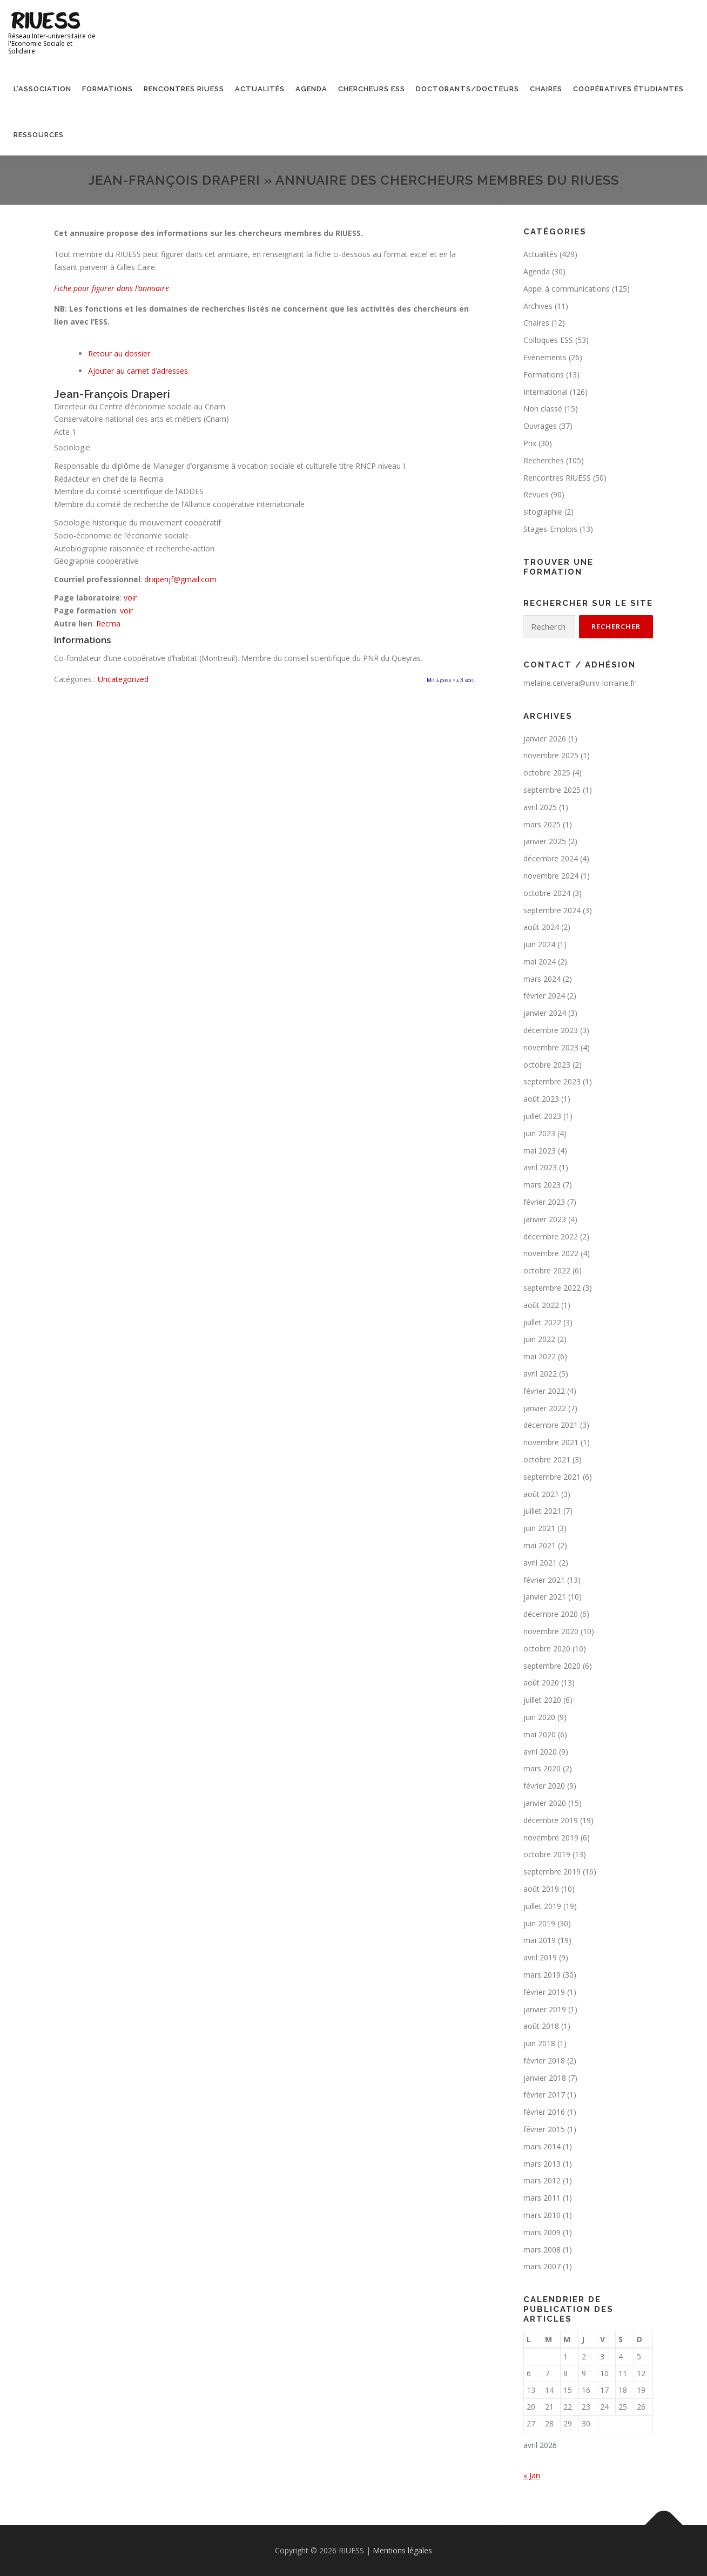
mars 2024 (542, 979)
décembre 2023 (550, 1030)
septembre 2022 (552, 1288)
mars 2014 (542, 2146)
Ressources (39, 135)
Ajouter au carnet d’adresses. (139, 371)
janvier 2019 (544, 2009)
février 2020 (544, 1786)
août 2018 (541, 2026)
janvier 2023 (544, 1219)
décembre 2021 (550, 1425)
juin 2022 (539, 1339)
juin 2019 (539, 1923)
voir (130, 597)
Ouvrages (540, 426)
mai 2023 (539, 1150)
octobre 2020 (546, 1648)
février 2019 (544, 1992)
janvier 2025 (544, 841)
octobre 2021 (546, 1459)
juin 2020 (539, 1717)
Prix (529, 443)
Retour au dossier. (120, 353)
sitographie (542, 512)
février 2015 (544, 2129)
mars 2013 (542, 2164)
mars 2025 (542, 824)
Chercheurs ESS (371, 89)
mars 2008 (542, 2249)
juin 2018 (539, 2043)
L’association (42, 89)
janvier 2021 (544, 1597)
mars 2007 (542, 2266)
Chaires (546, 89)
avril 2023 (540, 1167)
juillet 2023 (542, 1116)
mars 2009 (542, 2232)
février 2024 (544, 995)
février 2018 (544, 2060)
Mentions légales (402, 2550)
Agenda (311, 89)
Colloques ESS (548, 340)
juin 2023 (539, 1133)
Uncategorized (123, 679)
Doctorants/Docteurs (467, 89)
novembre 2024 (550, 876)
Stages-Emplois (550, 529)
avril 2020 (540, 1751)
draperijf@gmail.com (180, 579)
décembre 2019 (550, 1820)
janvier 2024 (544, 1013)
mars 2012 (542, 2180)
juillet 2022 (542, 1322)
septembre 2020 (552, 1666)
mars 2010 (542, 2215)
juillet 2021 (542, 1511)
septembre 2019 (552, 1871)
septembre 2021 (552, 1477)
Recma (108, 623)
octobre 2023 (546, 1065)
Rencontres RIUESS (184, 89)
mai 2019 (539, 1940)
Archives (538, 306)
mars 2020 (542, 1768)
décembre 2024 (550, 858)
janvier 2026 (544, 738)
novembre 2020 (550, 1631)
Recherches (543, 460)
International (545, 392)
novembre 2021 (550, 1442)
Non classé (542, 408)
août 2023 (541, 1099)
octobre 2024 (546, 893)
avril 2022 (540, 1373)
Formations (107, 89)
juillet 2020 (542, 1700)
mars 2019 (542, 1975)
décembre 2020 (550, 1614)
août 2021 (541, 1494)
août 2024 (541, 927)
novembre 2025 (550, 755)
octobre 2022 (546, 1270)
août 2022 (541, 1305)
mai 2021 (539, 1545)
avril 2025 (540, 807)
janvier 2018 (544, 2078)
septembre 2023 (552, 1081)
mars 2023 (542, 1184)
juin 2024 (539, 944)
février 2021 (544, 1580)
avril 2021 (540, 1562)
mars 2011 (542, 2198)
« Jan (531, 2475)
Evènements (545, 357)
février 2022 (544, 1391)
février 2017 (544, 2094)
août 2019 (541, 1889)
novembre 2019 (550, 1837)
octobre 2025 (546, 772)
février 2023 (544, 1202)
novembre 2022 (550, 1253)
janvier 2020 (544, 1803)
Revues (536, 494)
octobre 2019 (546, 1854)
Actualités (260, 89)
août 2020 (541, 1682)
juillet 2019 (542, 1906)
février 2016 (544, 2112)
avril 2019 (540, 1957)
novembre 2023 (550, 1047)
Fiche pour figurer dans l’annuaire (111, 288)
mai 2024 (539, 961)
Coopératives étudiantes (628, 89)
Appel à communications (566, 289)
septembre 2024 (552, 910)
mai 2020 (539, 1734)
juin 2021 (539, 1528)
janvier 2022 (544, 1408)
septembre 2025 (552, 790)
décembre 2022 (550, 1236)
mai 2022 (539, 1356)
